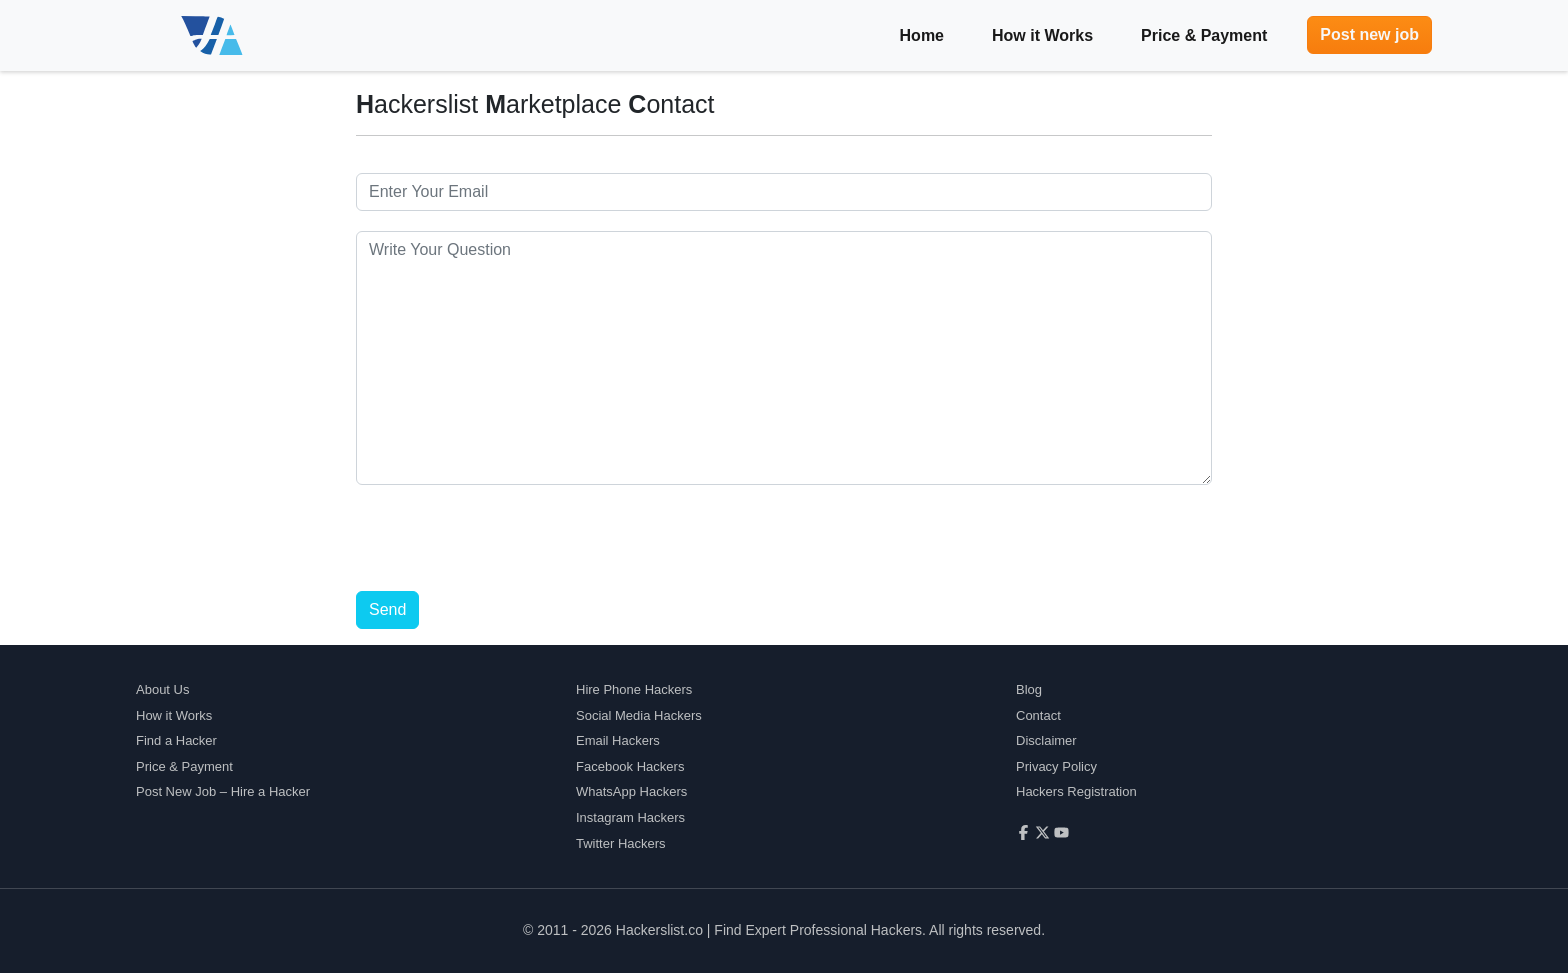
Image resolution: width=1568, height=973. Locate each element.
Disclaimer (1046, 740)
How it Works (1042, 35)
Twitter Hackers (621, 843)
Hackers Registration (1076, 791)
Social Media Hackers (639, 715)
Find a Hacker (176, 740)
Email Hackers (618, 740)
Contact (1038, 715)
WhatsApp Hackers (631, 791)
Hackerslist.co (659, 930)
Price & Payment (1204, 35)
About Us (162, 689)
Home (922, 35)
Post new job (1369, 34)
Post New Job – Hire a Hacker (223, 791)
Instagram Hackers (630, 817)
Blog (1029, 689)
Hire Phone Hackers (634, 689)
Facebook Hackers (630, 766)
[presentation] (508, 544)
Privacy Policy (1056, 766)
